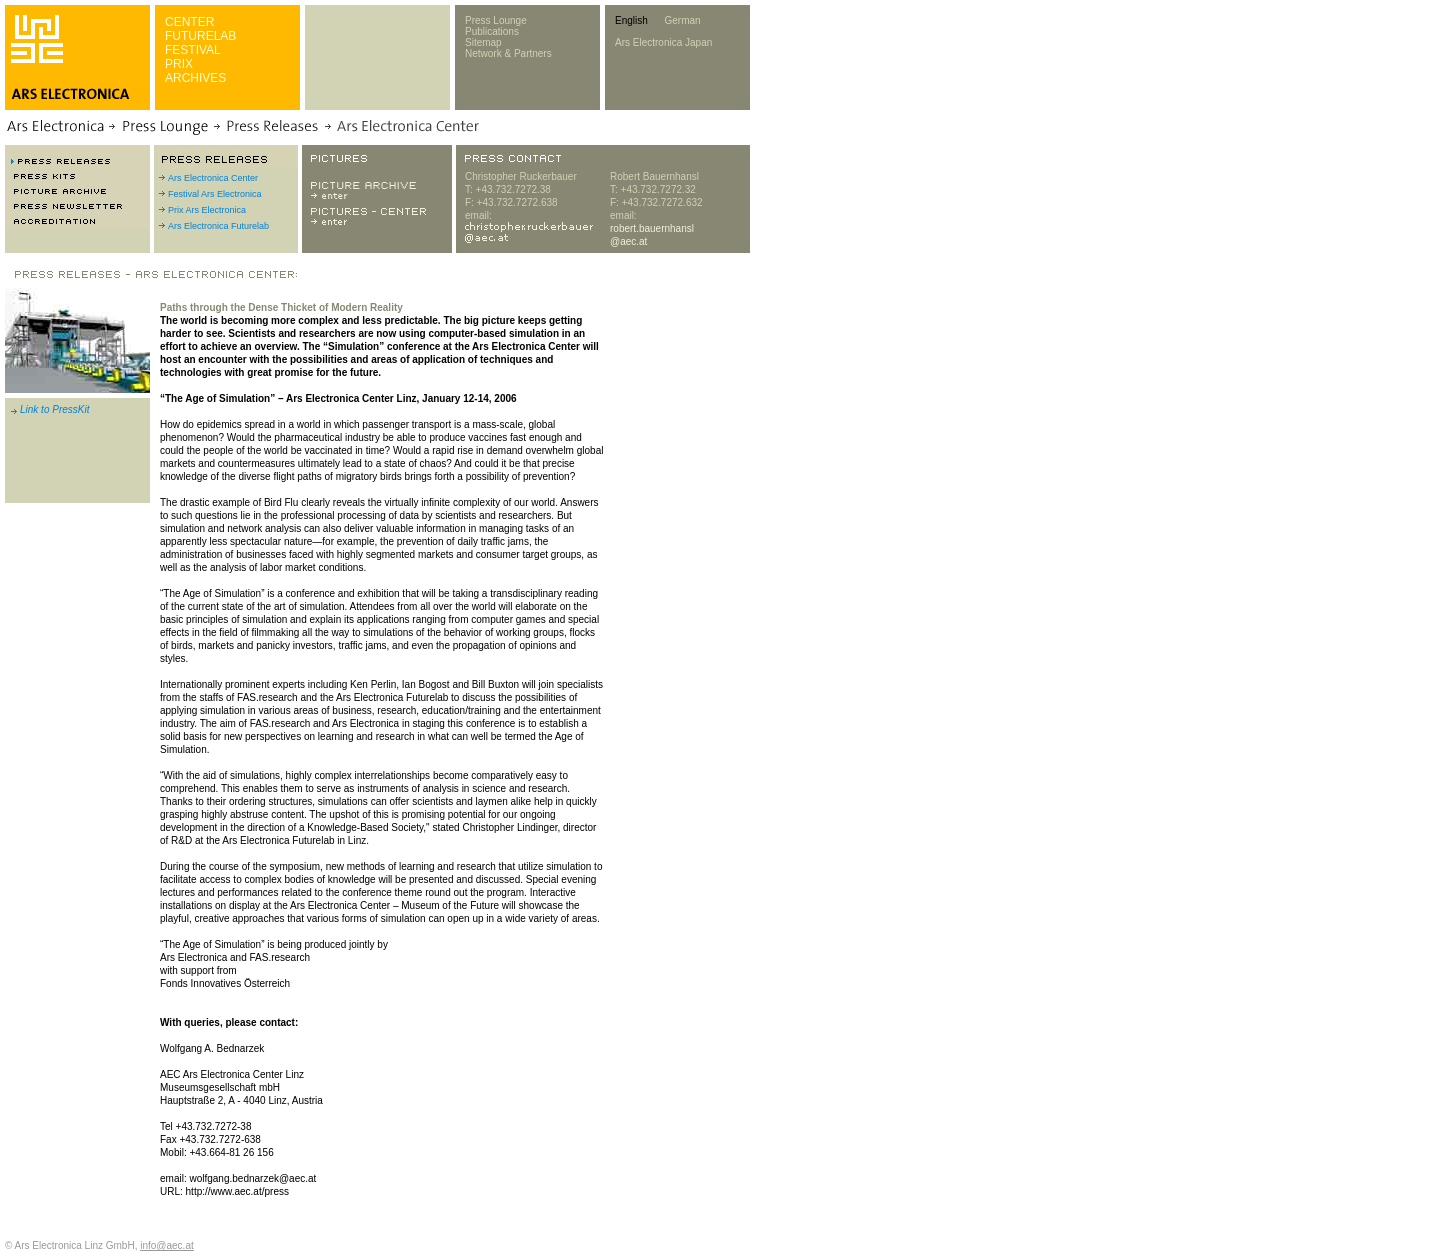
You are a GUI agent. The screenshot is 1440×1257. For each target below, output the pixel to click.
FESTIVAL (193, 50)
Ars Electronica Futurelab (218, 226)
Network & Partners (508, 53)
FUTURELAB (200, 36)
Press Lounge (496, 20)
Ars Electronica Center (213, 178)
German (682, 20)
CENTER (189, 22)
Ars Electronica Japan (663, 42)
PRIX (179, 64)
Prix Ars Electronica (207, 210)
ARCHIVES (195, 78)
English (631, 20)
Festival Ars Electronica (215, 194)
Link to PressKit (54, 409)
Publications (492, 31)
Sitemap (483, 42)
